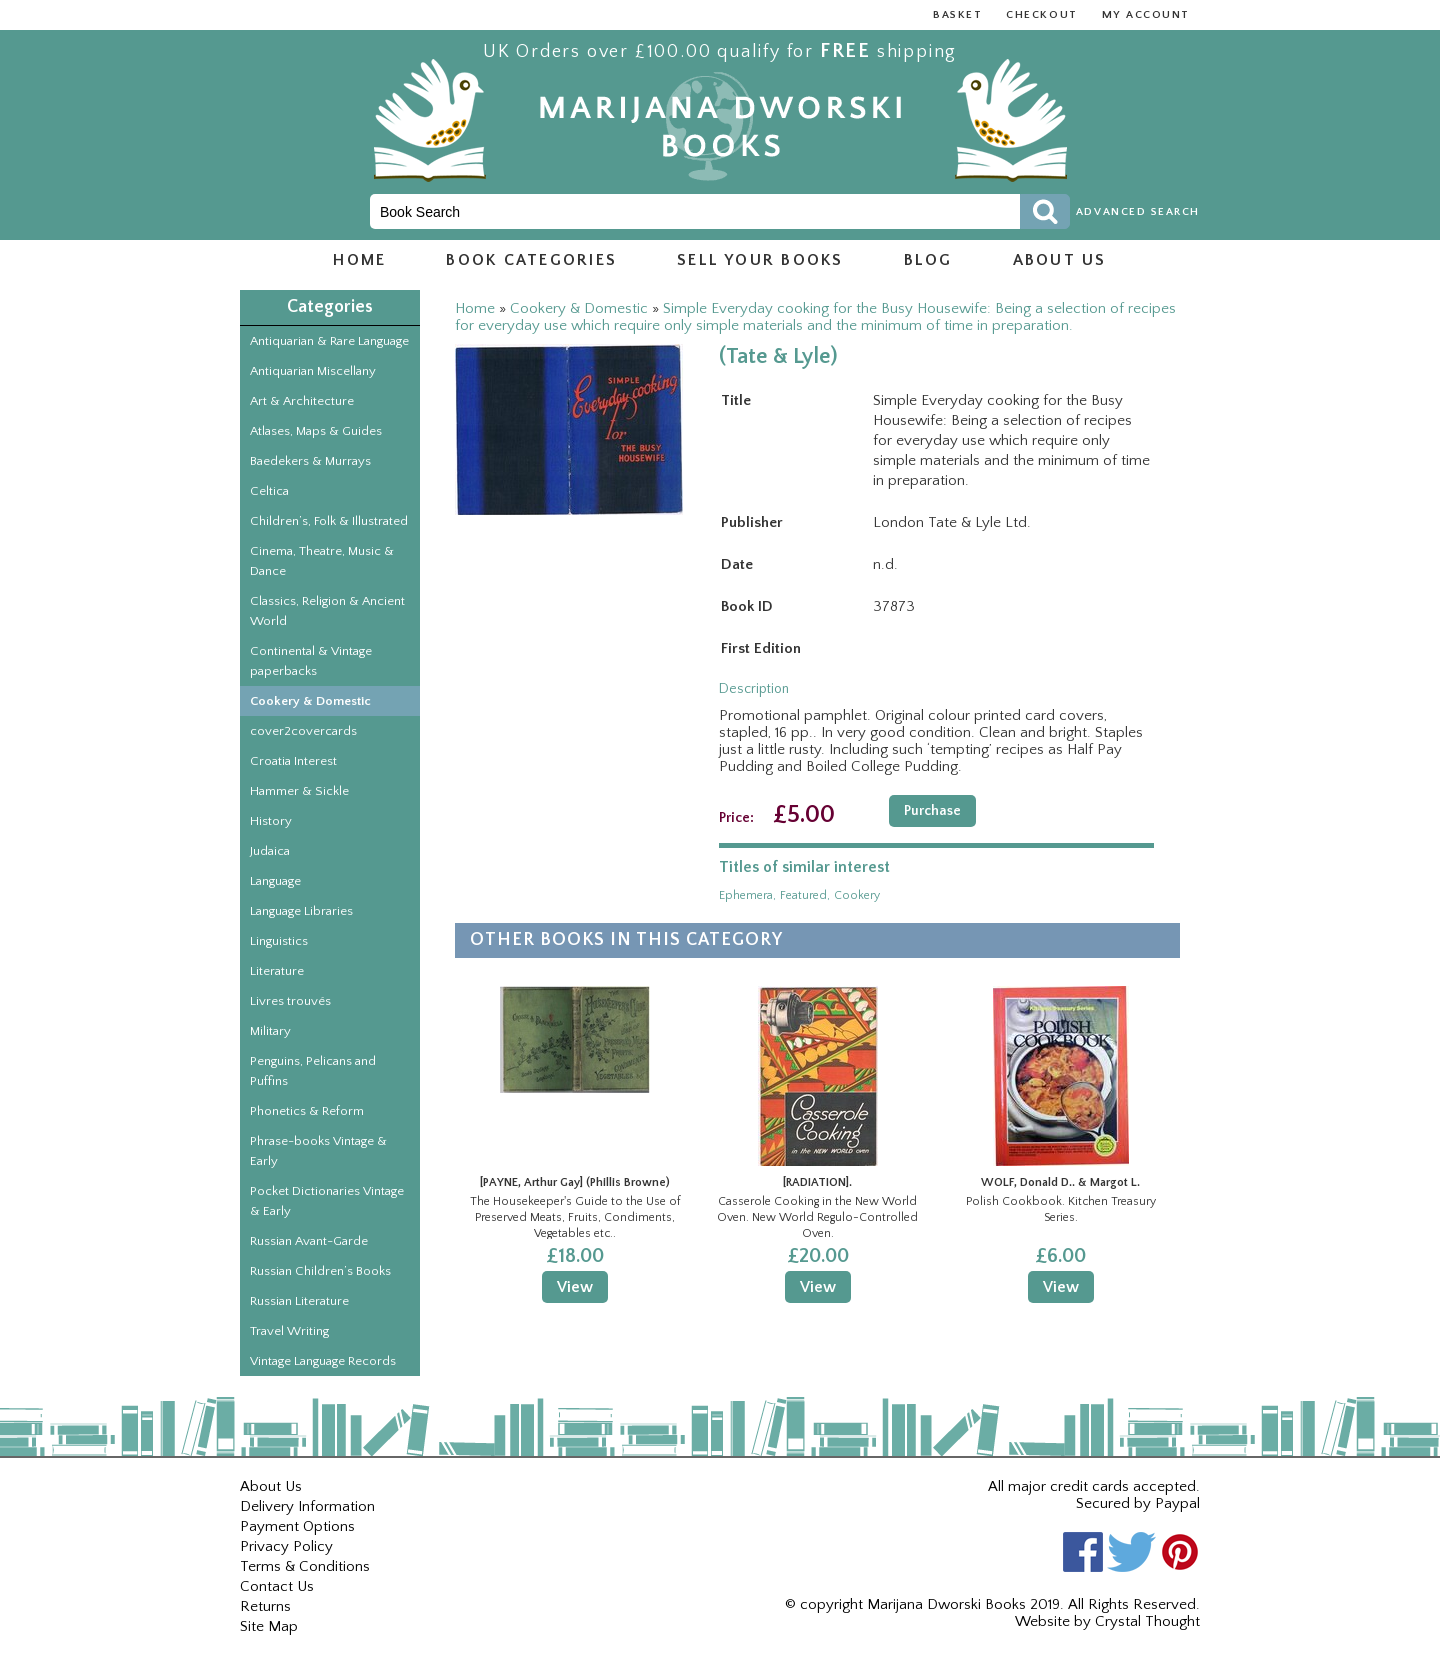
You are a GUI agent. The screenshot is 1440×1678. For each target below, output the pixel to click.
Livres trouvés (290, 1001)
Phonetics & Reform (307, 1111)
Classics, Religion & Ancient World (327, 611)
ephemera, (747, 895)
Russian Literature (299, 1301)
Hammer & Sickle (299, 791)
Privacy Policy (286, 1546)
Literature (277, 971)
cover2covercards (303, 731)
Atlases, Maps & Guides (316, 431)
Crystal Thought (1147, 1621)
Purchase (932, 811)
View (575, 1287)
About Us (271, 1486)
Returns (265, 1606)
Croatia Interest (293, 761)
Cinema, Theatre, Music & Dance (322, 561)
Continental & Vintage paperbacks (311, 661)
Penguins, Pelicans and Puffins (313, 1071)
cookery (857, 895)
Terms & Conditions (305, 1566)
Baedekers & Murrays (310, 461)
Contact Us (277, 1586)
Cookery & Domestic (310, 701)
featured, (805, 895)
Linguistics (279, 941)
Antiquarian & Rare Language (329, 341)
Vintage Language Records (323, 1361)
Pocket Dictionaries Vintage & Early (327, 1201)
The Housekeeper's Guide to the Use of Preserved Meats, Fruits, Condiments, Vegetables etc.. (575, 1217)
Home (359, 260)
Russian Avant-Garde (309, 1241)
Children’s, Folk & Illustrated (329, 521)
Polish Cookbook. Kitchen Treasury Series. (1061, 1209)
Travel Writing (289, 1331)
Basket (957, 15)
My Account (1146, 15)
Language (275, 881)
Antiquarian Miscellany (313, 371)
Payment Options (297, 1526)
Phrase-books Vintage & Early (318, 1151)
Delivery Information (307, 1506)
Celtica (269, 491)
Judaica (270, 851)
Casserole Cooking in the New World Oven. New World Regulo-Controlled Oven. (817, 1217)
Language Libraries (301, 911)
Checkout (1041, 15)
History (271, 821)
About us (1060, 260)
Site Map (269, 1626)
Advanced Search (1138, 212)
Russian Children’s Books (320, 1271)
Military (270, 1031)
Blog (928, 260)
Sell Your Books (760, 260)
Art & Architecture (302, 401)
